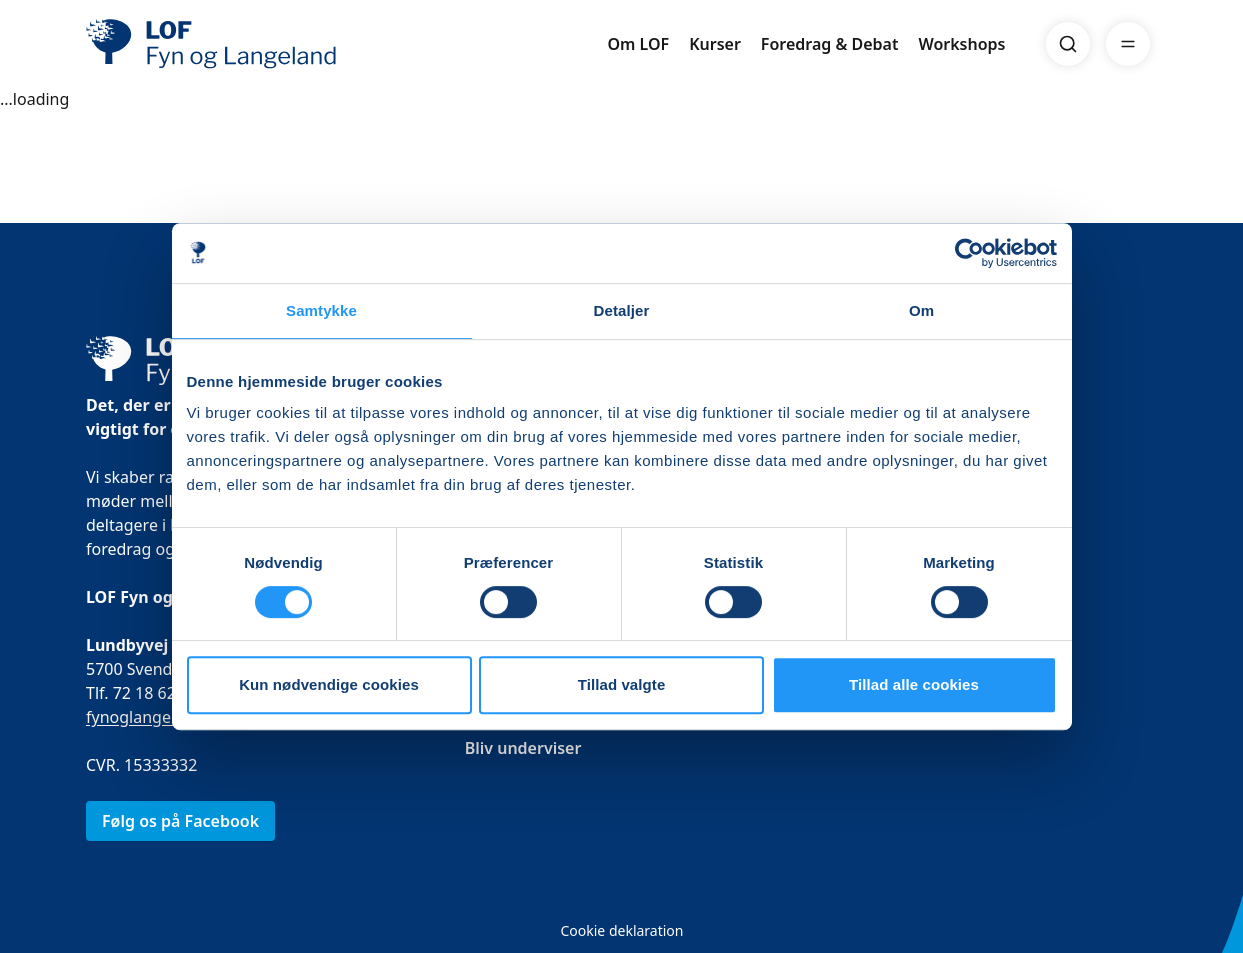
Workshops (961, 44)
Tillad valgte (622, 684)
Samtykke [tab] (321, 310)
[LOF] (232, 44)
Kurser (715, 44)
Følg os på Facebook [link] (180, 821)
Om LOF (638, 44)
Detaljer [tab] (622, 310)
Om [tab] (921, 310)
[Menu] (1128, 44)
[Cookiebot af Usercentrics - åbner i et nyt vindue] (969, 253)
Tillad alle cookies (914, 684)
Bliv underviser (522, 748)
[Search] (1068, 44)
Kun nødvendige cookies (329, 684)
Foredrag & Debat (830, 44)
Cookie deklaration (621, 930)
